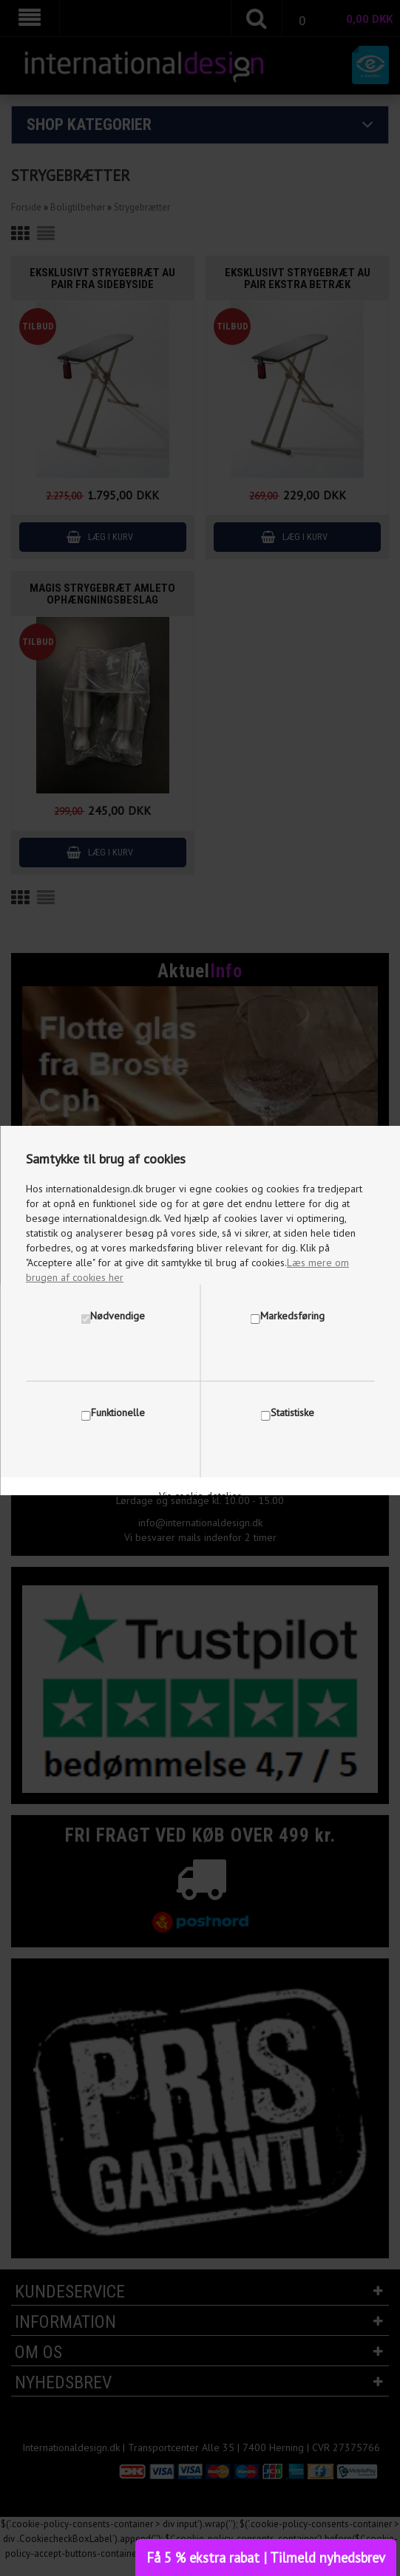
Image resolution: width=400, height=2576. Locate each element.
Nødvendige (117, 1316)
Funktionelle (118, 1412)
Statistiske (292, 1412)
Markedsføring (292, 1316)
